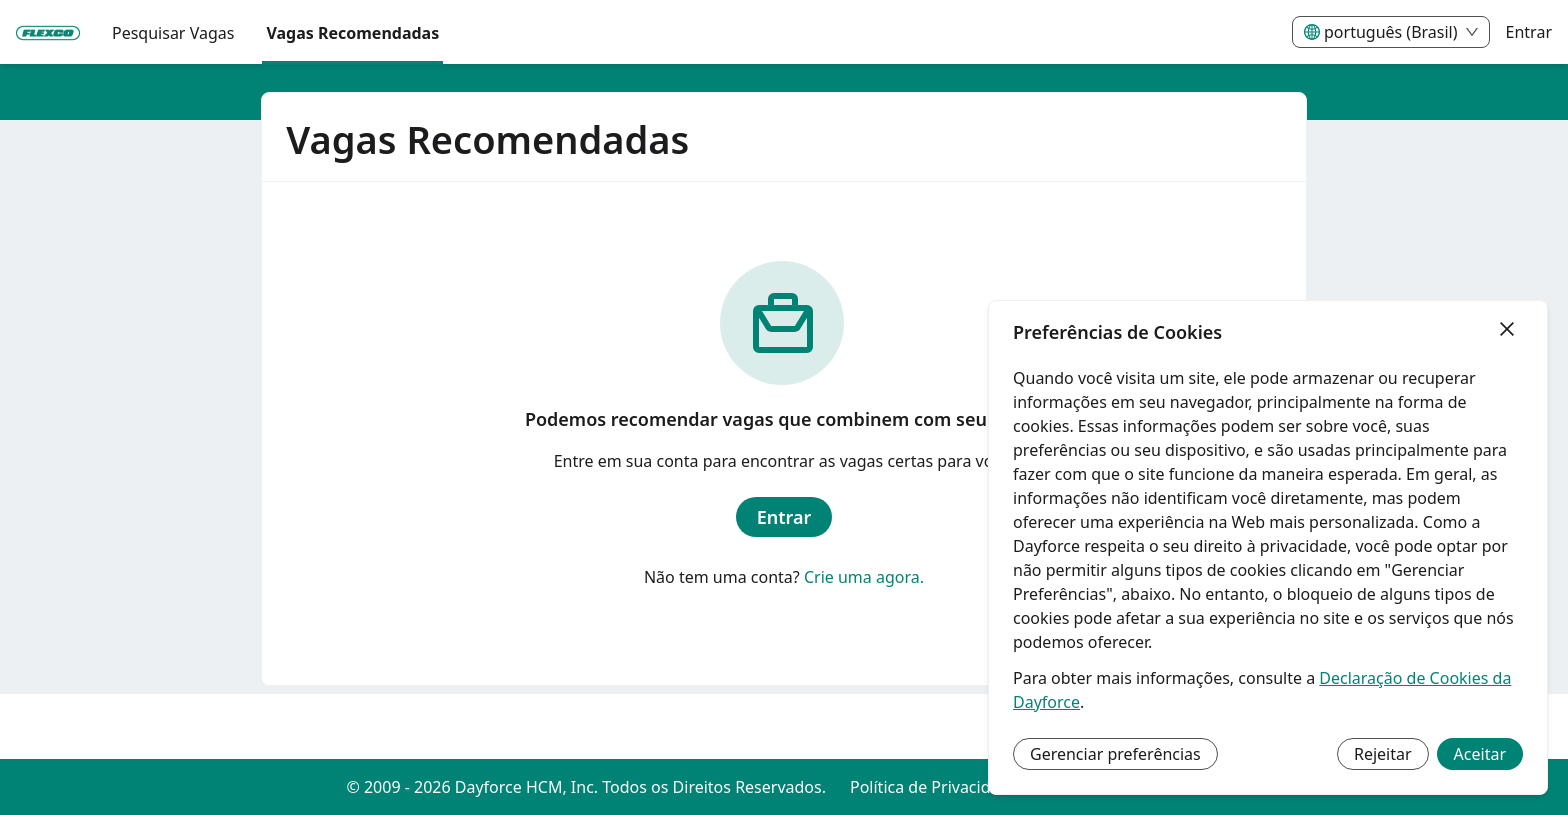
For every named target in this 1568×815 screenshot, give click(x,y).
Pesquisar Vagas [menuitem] (173, 33)
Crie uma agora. (864, 577)
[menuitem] (48, 33)
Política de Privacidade (934, 787)
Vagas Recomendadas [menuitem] (352, 33)
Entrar (1529, 32)
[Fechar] (1507, 330)
